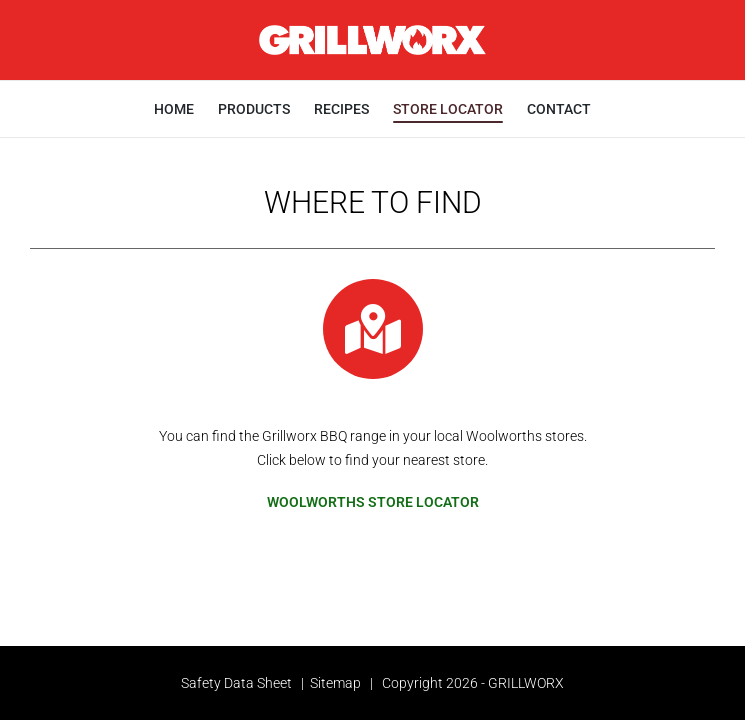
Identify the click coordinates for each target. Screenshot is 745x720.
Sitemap (335, 683)
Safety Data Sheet (236, 683)
